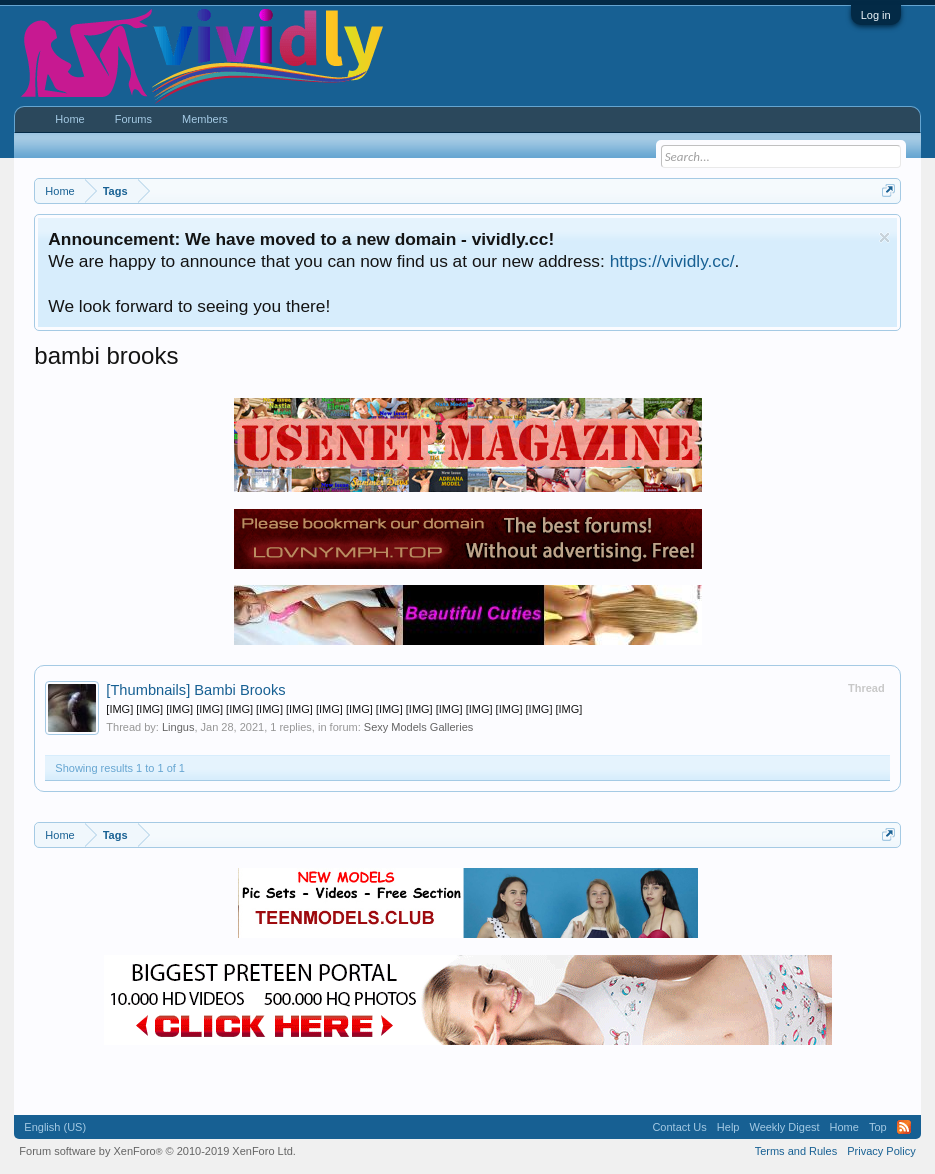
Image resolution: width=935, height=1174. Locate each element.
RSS (904, 1127)
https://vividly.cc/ (672, 261)
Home (69, 119)
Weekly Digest (784, 1127)
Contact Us (679, 1127)
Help (728, 1127)
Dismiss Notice (884, 237)
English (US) (55, 1127)
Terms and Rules (796, 1151)
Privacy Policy (881, 1151)
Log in (876, 15)
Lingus (178, 727)
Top (878, 1127)
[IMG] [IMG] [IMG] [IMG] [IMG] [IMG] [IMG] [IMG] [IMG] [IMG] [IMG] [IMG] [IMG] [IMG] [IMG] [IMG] (344, 709)
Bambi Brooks (195, 690)
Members (205, 119)
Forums (133, 119)
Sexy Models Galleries (418, 727)
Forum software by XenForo (157, 1151)
